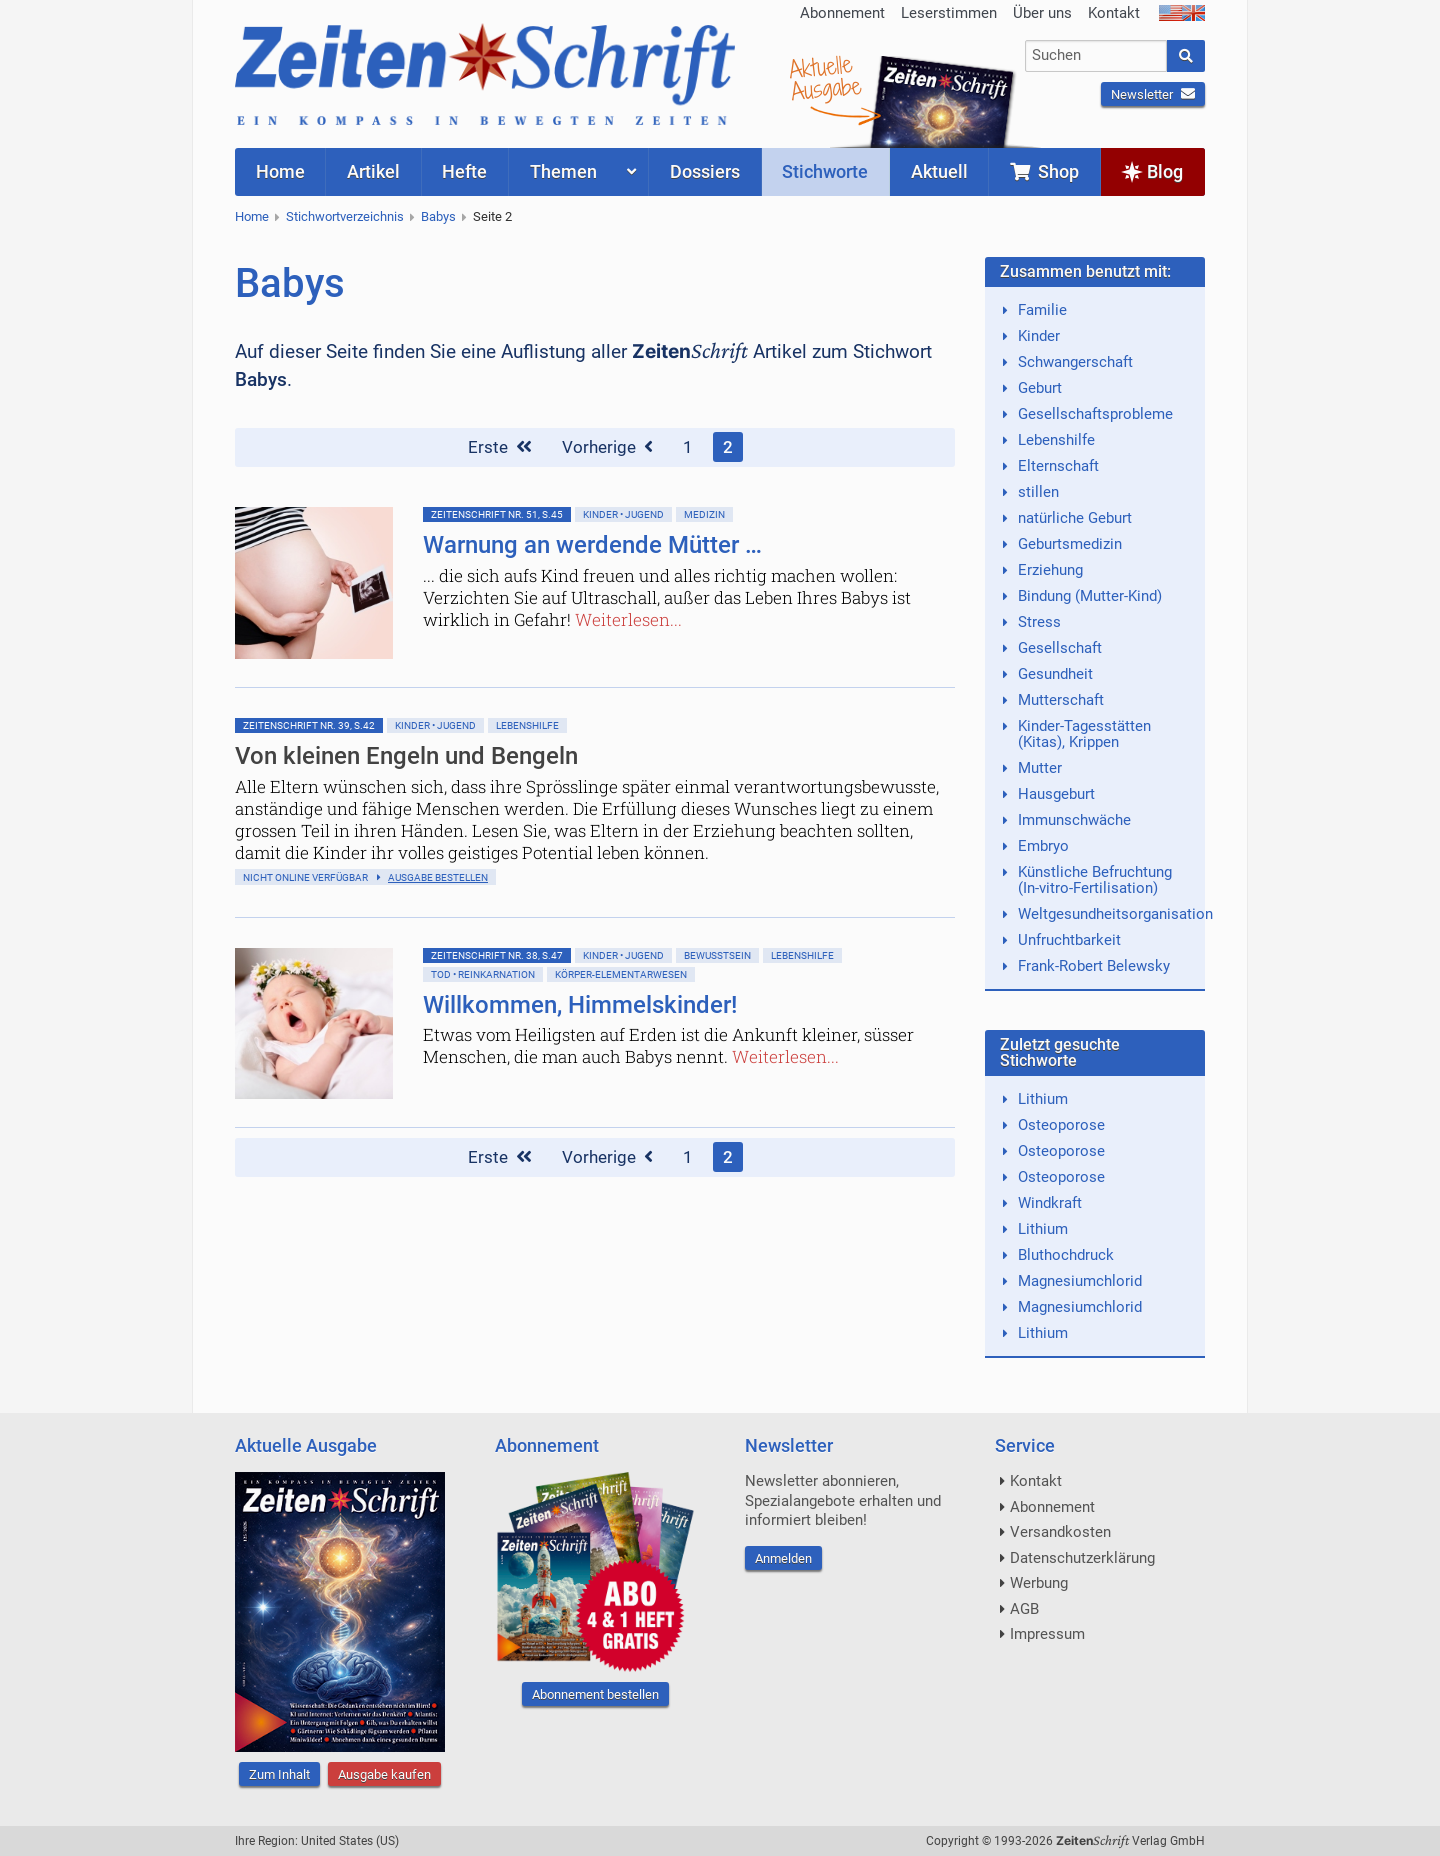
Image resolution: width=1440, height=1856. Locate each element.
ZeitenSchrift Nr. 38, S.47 (497, 955)
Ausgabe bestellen (438, 877)
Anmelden (783, 1558)
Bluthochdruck (1066, 1255)
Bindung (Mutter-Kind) (1090, 596)
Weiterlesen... (628, 619)
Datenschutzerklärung (1082, 1558)
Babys (438, 216)
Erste (500, 447)
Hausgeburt (1056, 794)
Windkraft (1050, 1203)
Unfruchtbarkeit (1069, 940)
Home (252, 216)
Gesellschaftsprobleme (1095, 414)
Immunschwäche (1074, 820)
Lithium (1043, 1099)
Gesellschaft (1060, 648)
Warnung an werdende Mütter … (592, 545)
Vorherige (607, 447)
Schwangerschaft (1075, 362)
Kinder (1039, 336)
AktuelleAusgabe (825, 78)
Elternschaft (1058, 466)
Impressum (1047, 1634)
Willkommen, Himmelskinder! (580, 1005)
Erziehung (1050, 570)
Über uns (1042, 13)
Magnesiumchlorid (1080, 1281)
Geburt (1040, 388)
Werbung (1039, 1583)
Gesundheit (1055, 674)
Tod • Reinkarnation (483, 974)
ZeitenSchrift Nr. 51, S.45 (497, 514)
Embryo (1043, 846)
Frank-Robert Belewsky (1094, 966)
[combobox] (1096, 56)
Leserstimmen (949, 13)
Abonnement (842, 13)
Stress (1039, 622)
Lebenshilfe (527, 725)
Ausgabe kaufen (384, 1774)
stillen (1038, 492)
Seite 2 (492, 216)
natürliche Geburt (1075, 518)
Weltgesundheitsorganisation (1115, 914)
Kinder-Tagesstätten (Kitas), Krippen (1084, 734)
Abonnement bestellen (595, 1694)
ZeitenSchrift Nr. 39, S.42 (309, 725)
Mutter (1040, 768)
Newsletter (1153, 94)
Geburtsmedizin (1070, 544)
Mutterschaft (1061, 700)
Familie (1042, 310)
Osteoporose (1061, 1125)
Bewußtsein (717, 955)
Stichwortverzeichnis (345, 216)
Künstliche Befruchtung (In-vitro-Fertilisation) (1095, 880)
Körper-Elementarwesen (621, 974)
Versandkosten (1060, 1532)
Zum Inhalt (279, 1774)
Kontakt (1114, 13)
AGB (1024, 1609)
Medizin (704, 514)
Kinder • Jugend (623, 514)
